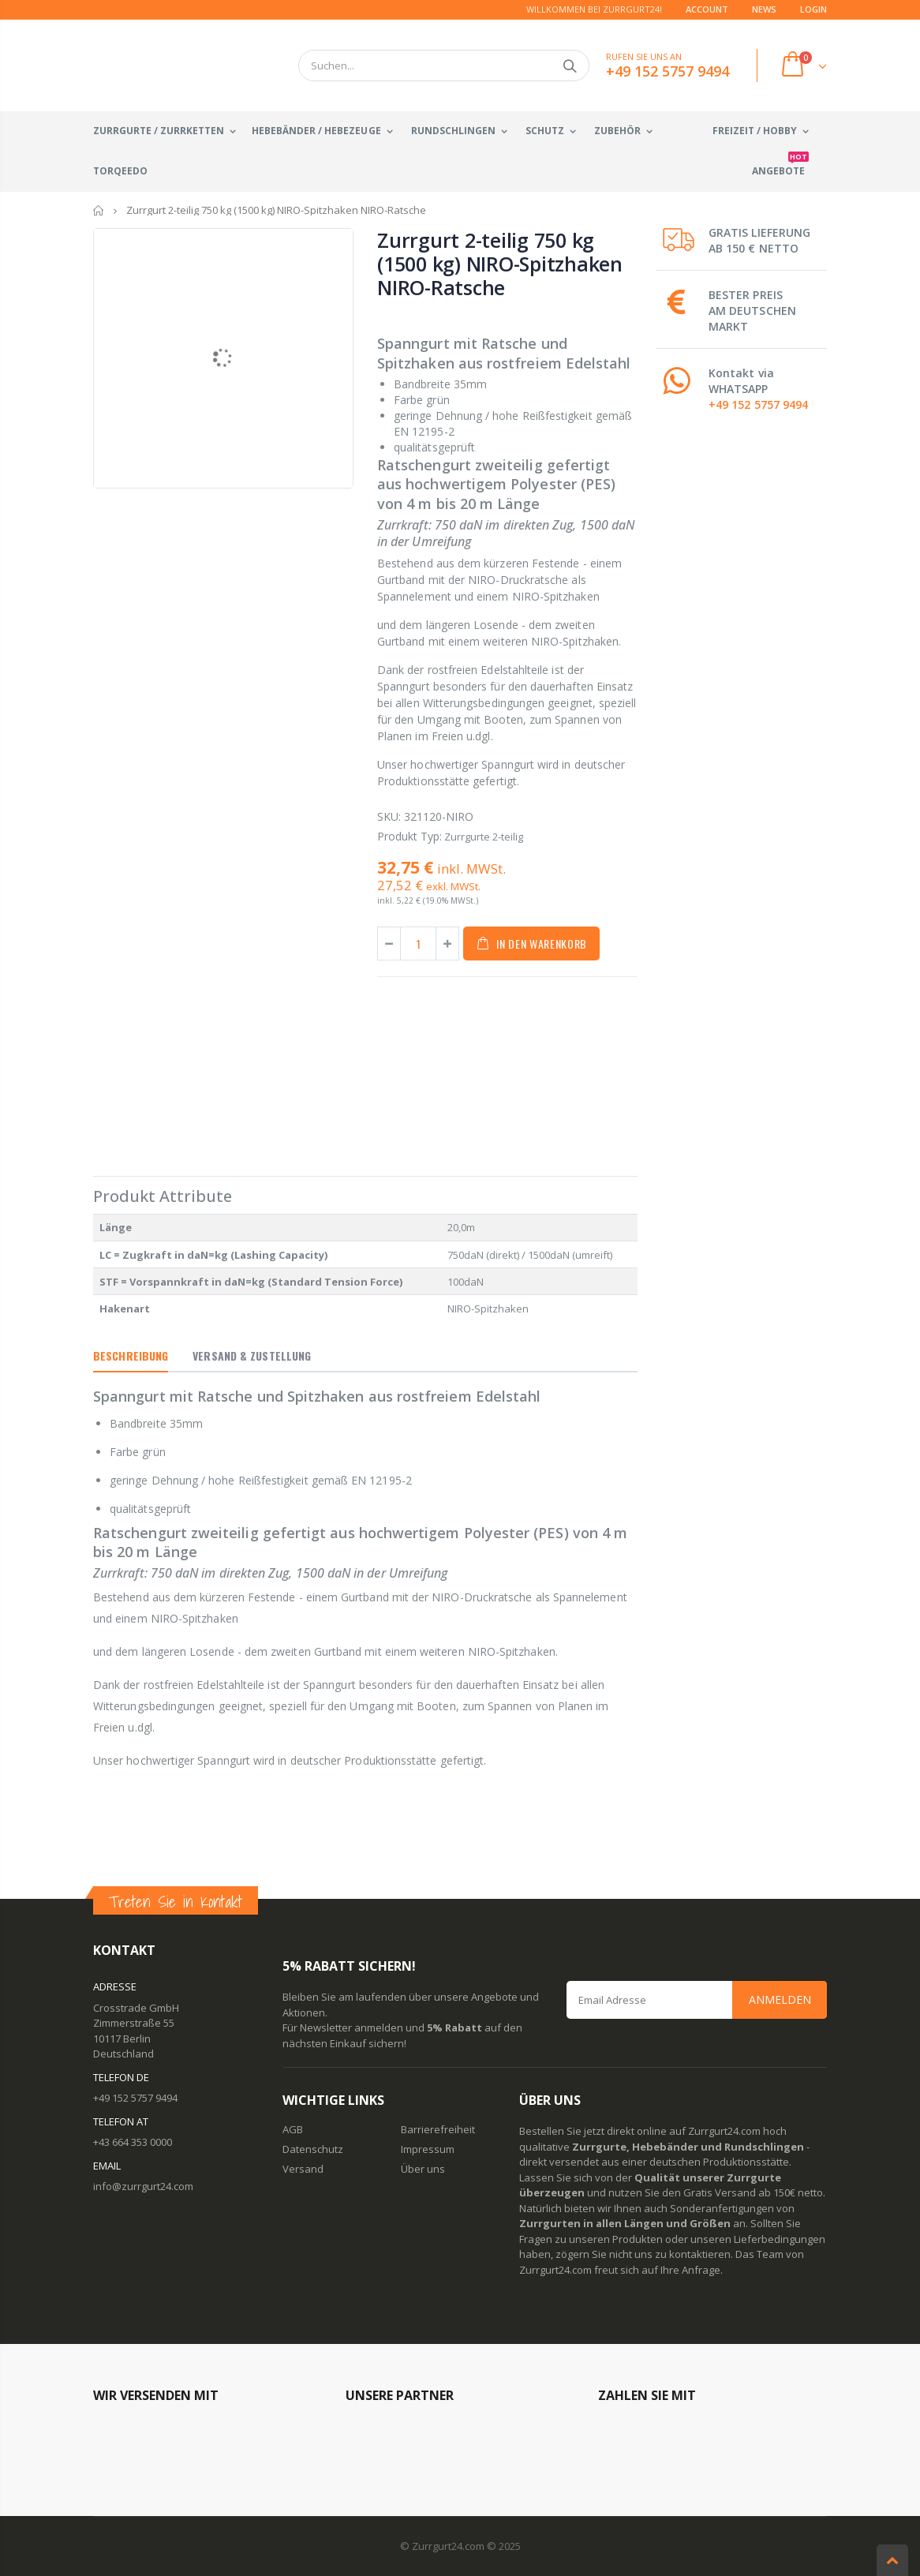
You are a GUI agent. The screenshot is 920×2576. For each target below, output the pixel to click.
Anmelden (780, 1999)
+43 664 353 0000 (132, 2142)
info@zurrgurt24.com (143, 2186)
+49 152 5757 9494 (758, 404)
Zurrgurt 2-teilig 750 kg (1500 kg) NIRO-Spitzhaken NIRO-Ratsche (500, 264)
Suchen (569, 65)
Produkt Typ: (409, 836)
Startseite (99, 210)
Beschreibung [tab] (130, 1355)
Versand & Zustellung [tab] (252, 1355)
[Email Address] (697, 2000)
